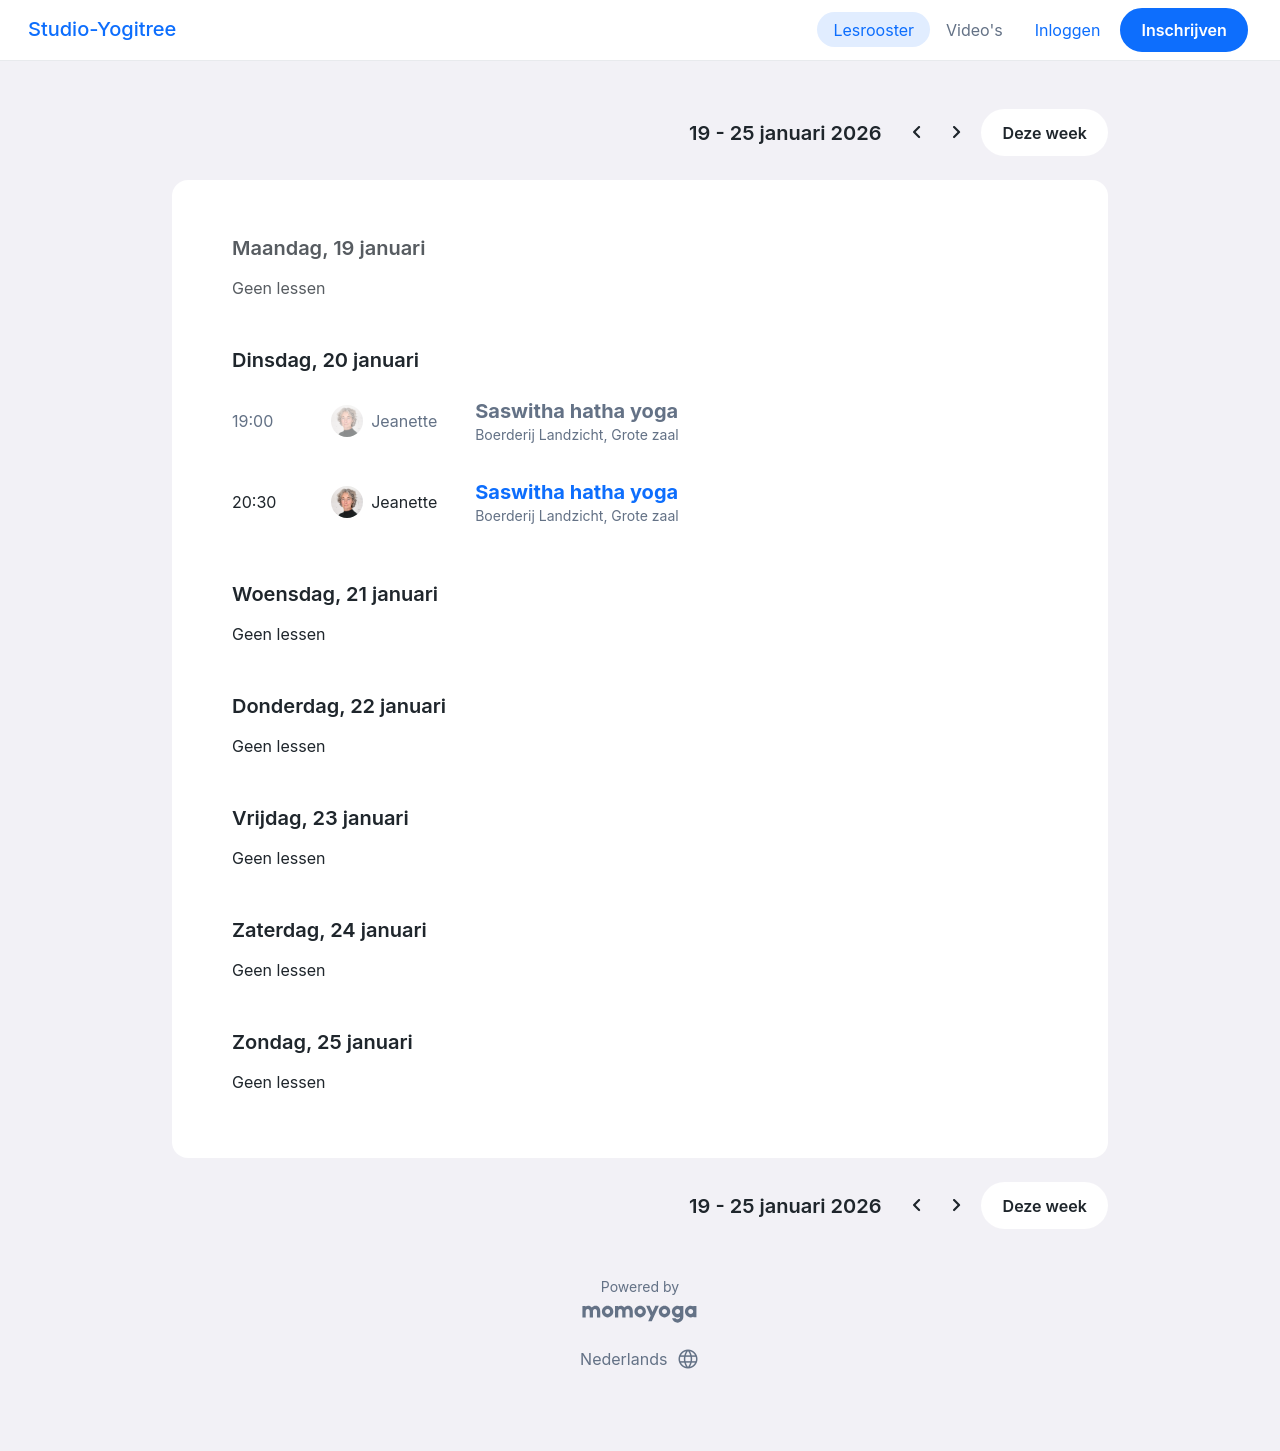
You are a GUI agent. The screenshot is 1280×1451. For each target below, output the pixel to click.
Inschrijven (1184, 30)
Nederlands (640, 1359)
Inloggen (1068, 30)
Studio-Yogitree (102, 29)
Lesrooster (873, 30)
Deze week (1045, 133)
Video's (974, 30)
